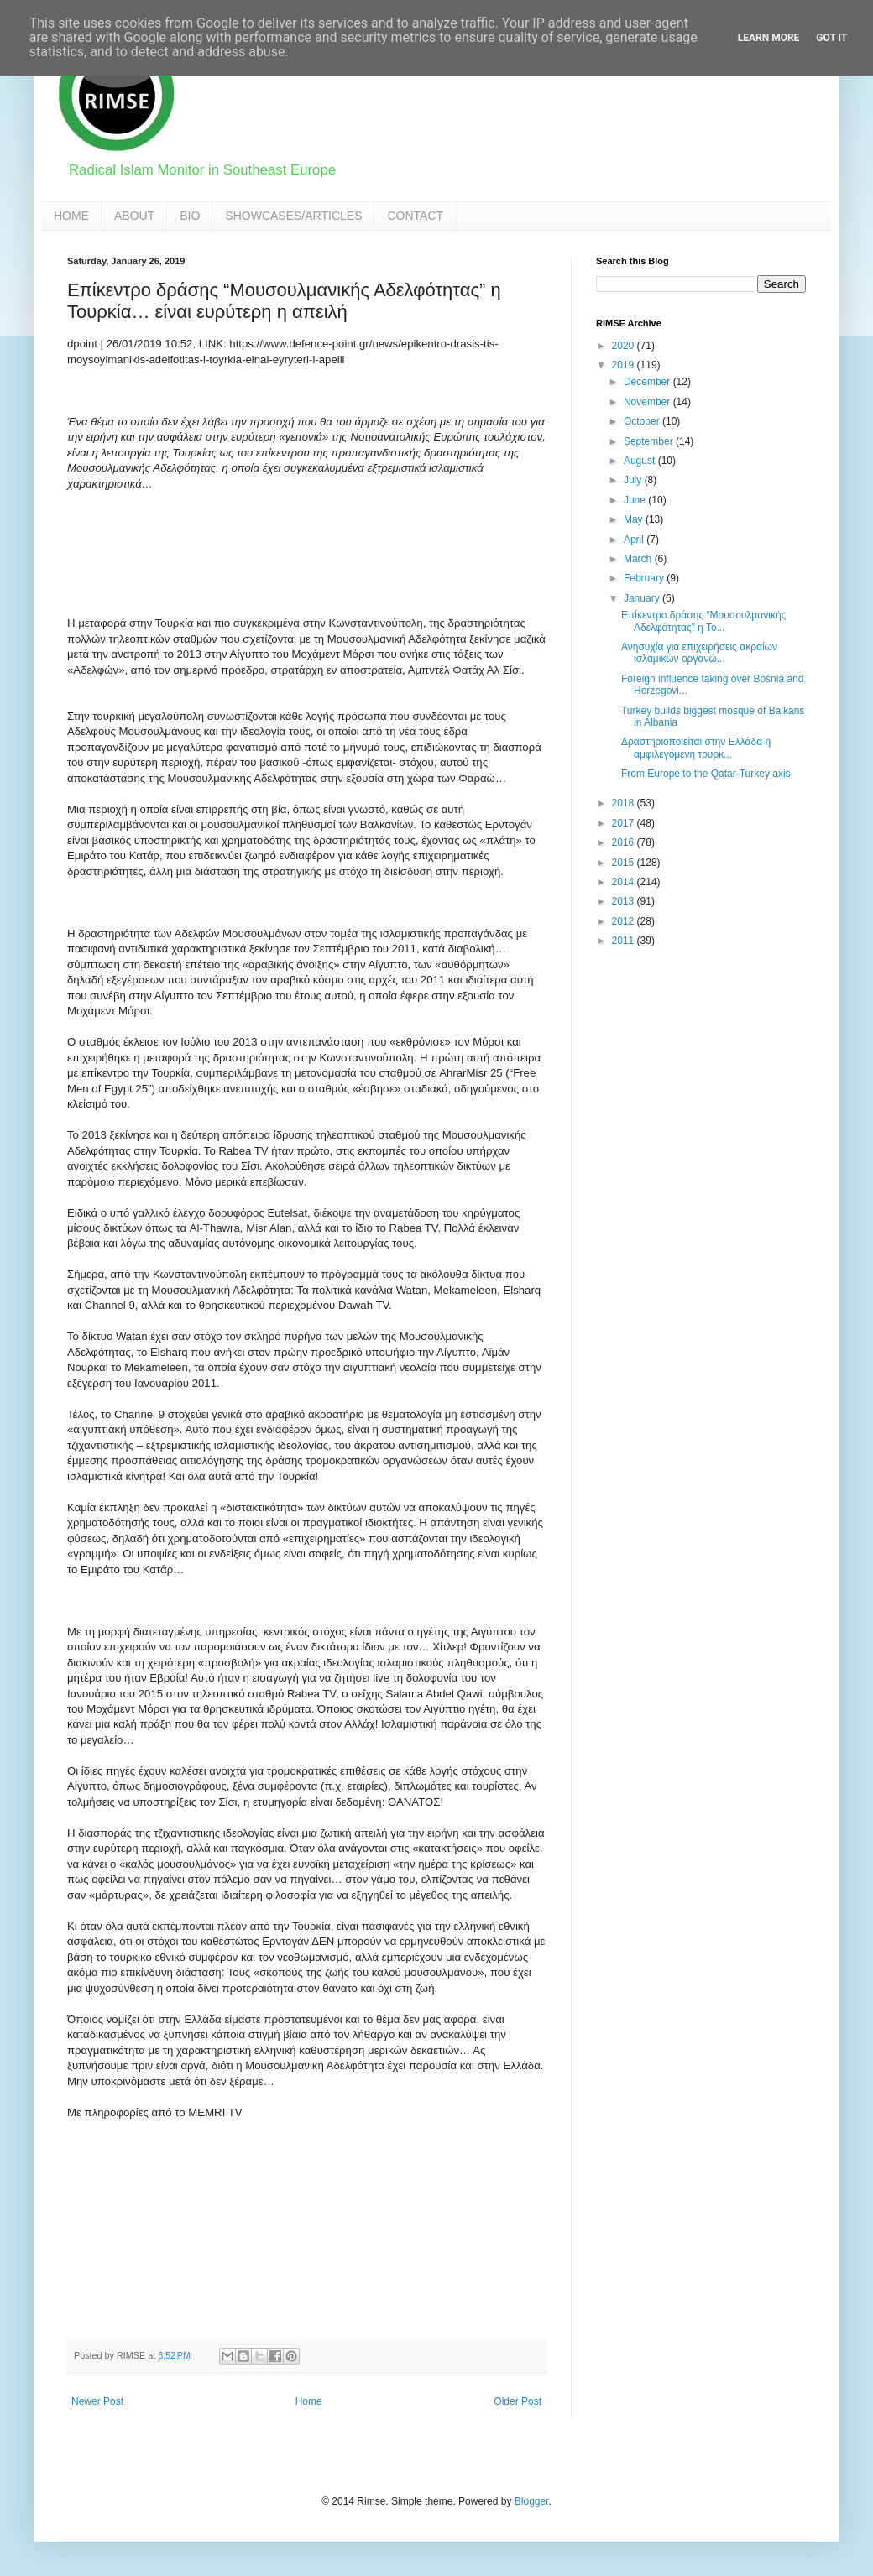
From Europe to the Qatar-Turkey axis (706, 774)
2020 (624, 346)
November (648, 402)
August (641, 461)
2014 (624, 882)
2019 (624, 365)
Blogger (532, 2501)
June (636, 500)
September (650, 441)
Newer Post (97, 2401)
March (639, 559)
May (635, 519)
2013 (624, 901)
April (635, 539)
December (648, 382)
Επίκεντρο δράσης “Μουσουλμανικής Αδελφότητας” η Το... (703, 621)
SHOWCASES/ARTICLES (293, 215)
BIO (190, 215)
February (645, 578)
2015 (624, 862)
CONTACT (415, 215)
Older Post (517, 2401)
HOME (71, 215)
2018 (624, 803)
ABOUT (134, 215)
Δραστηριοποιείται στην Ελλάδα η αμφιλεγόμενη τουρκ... (696, 747)
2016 (624, 842)
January (643, 598)
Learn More (769, 38)
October (643, 421)
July (634, 480)
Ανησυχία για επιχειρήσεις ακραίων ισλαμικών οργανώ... (699, 653)
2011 (624, 940)
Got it (831, 38)
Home (308, 2401)
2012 (624, 921)
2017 (624, 823)
